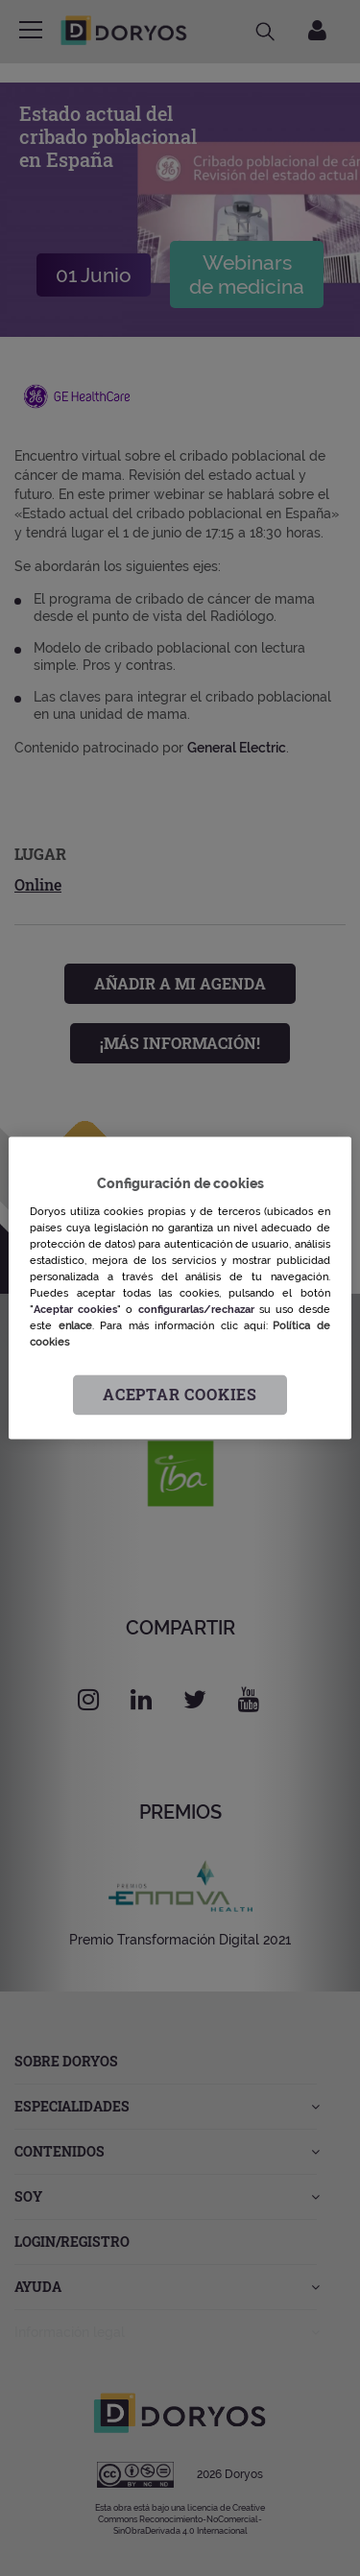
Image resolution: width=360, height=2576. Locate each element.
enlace (75, 1325)
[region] (179, 1287)
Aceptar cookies (180, 1395)
